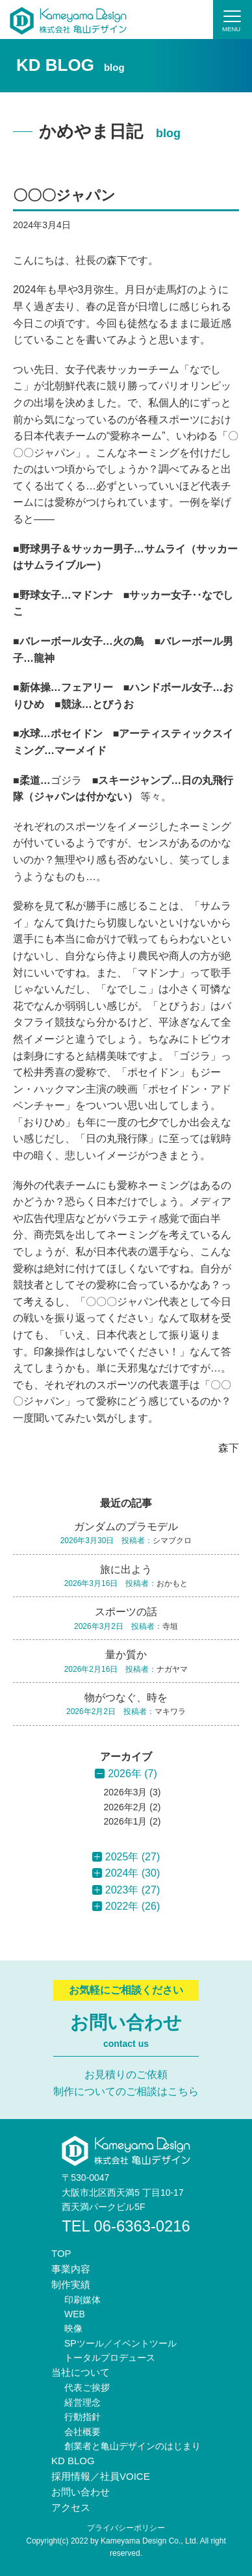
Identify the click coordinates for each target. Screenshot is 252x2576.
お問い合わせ (80, 2491)
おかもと (172, 1583)
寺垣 (170, 1626)
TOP (61, 2253)
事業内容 (70, 2268)
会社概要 (82, 2431)
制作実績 (70, 2284)
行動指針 (82, 2417)
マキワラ (170, 1711)
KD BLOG (73, 2460)
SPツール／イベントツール (120, 2343)
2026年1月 (125, 1821)
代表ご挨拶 (87, 2387)
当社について (80, 2372)
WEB (74, 2314)
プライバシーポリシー (126, 2527)
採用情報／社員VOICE (100, 2476)
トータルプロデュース (109, 2357)
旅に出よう (126, 1569)
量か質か (126, 1654)
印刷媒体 (82, 2300)
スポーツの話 (126, 1611)
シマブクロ (172, 1540)
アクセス (70, 2507)
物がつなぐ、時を (126, 1697)
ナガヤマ (172, 1669)
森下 (228, 1447)
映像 (73, 2328)
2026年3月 (125, 1792)
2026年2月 (125, 1807)
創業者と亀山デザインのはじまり (132, 2446)
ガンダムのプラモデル (126, 1526)
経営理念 (82, 2402)
